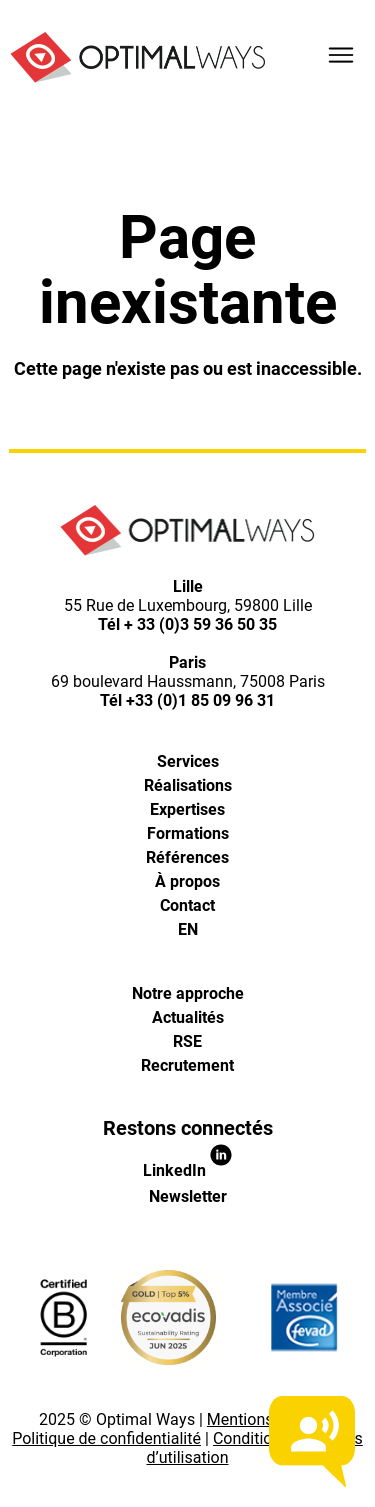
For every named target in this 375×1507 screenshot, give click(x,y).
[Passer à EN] (187, 930)
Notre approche (188, 993)
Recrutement (187, 1065)
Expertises (187, 809)
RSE (187, 1041)
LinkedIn (187, 1170)
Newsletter (188, 1196)
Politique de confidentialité (106, 1438)
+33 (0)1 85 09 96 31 (200, 700)
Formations (188, 833)
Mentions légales (267, 1419)
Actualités (188, 1017)
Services (188, 761)
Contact (187, 905)
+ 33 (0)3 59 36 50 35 (200, 624)
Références (187, 857)
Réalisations (188, 785)
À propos (187, 881)
